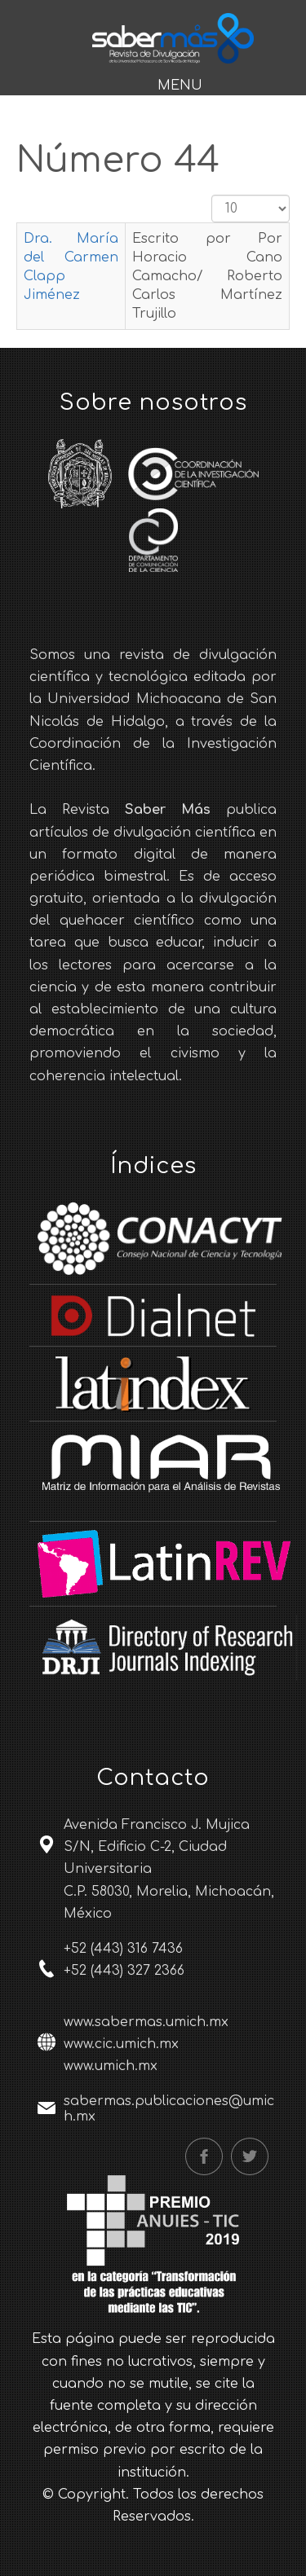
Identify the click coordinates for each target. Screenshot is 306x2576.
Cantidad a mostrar (211, 195)
